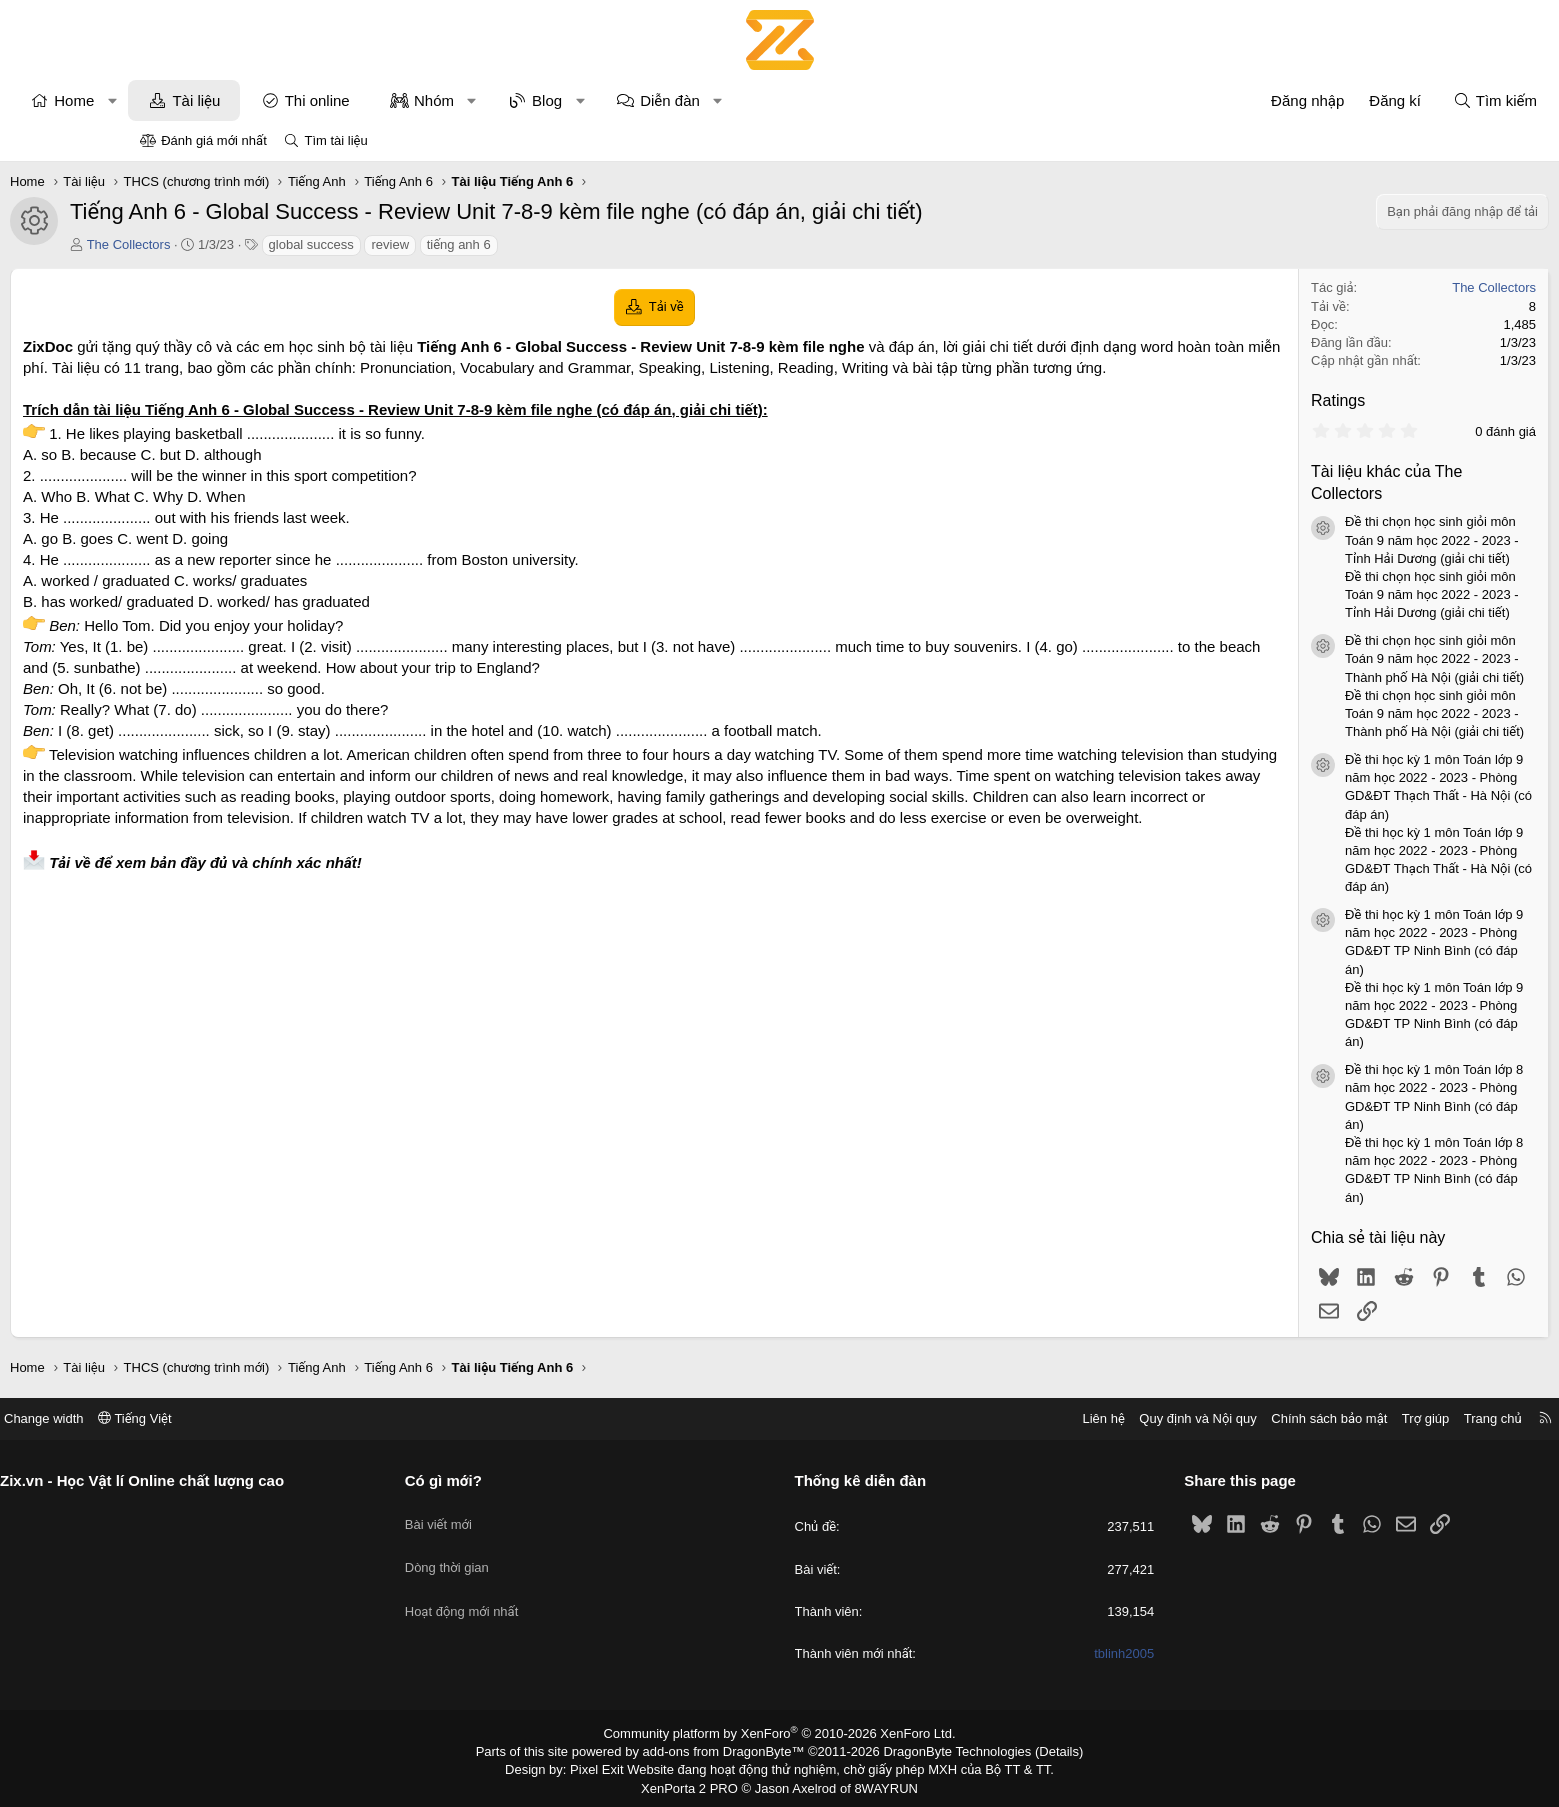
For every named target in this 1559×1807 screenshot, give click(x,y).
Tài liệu (326, 100)
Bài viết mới (510, 1514)
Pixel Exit (610, 1767)
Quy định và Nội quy (1054, 1418)
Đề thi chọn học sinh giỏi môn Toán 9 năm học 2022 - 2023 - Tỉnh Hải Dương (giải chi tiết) (1303, 539)
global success (440, 244)
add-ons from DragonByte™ (727, 1750)
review (520, 244)
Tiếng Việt (280, 1418)
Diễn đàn (800, 100)
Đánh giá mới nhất (214, 140)
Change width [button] (189, 1418)
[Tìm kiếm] (1365, 100)
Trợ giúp (1280, 1418)
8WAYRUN (878, 1783)
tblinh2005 (1052, 1653)
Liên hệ (959, 1418)
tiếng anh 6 (588, 244)
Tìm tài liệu (335, 140)
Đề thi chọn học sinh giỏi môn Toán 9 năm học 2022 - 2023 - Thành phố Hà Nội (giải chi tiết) (1305, 658)
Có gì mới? (515, 1480)
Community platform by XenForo (779, 1733)
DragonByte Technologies (943, 1750)
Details (1037, 1750)
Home (204, 100)
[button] (241, 100)
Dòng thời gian (519, 1551)
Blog (677, 100)
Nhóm (563, 100)
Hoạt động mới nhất (534, 1587)
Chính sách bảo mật (1185, 1418)
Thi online (446, 100)
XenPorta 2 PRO (696, 1783)
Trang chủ (1348, 1418)
